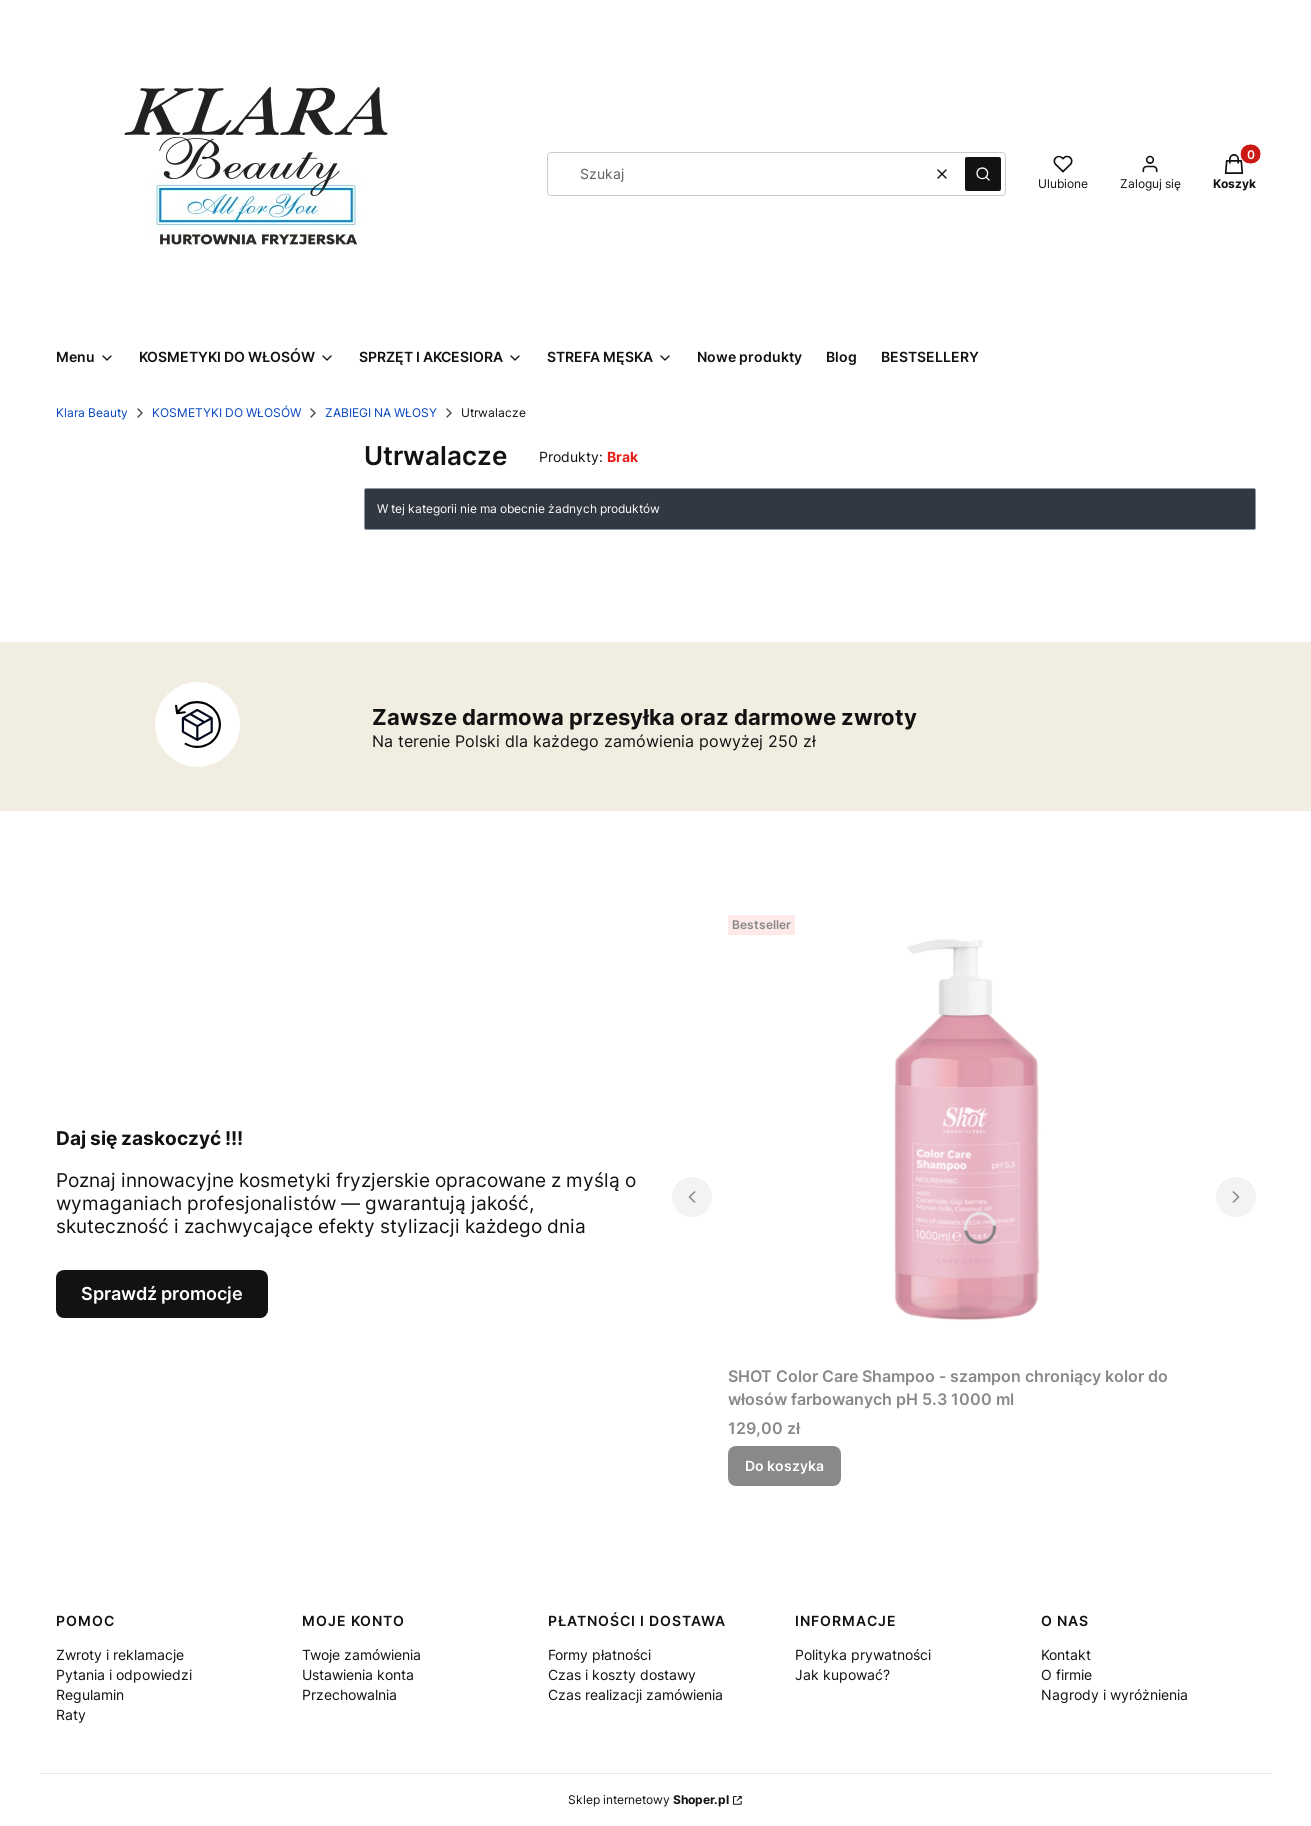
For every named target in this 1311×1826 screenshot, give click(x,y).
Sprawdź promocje (162, 1293)
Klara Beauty (92, 412)
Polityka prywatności (863, 1654)
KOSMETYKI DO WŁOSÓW (226, 412)
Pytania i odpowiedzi (124, 1674)
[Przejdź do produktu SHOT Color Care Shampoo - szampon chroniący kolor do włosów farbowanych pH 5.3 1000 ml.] (964, 1132)
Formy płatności (599, 1654)
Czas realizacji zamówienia (635, 1694)
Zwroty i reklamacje (120, 1654)
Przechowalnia (349, 1694)
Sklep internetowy (648, 1799)
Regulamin (90, 1694)
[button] (983, 174)
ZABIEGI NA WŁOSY (381, 412)
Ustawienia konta (358, 1674)
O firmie (1066, 1674)
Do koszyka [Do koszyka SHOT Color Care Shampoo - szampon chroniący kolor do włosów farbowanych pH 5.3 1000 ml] (784, 1465)
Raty (71, 1714)
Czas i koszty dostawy (622, 1674)
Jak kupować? (842, 1674)
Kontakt (1066, 1654)
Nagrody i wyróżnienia (1114, 1694)
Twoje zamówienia (361, 1654)
